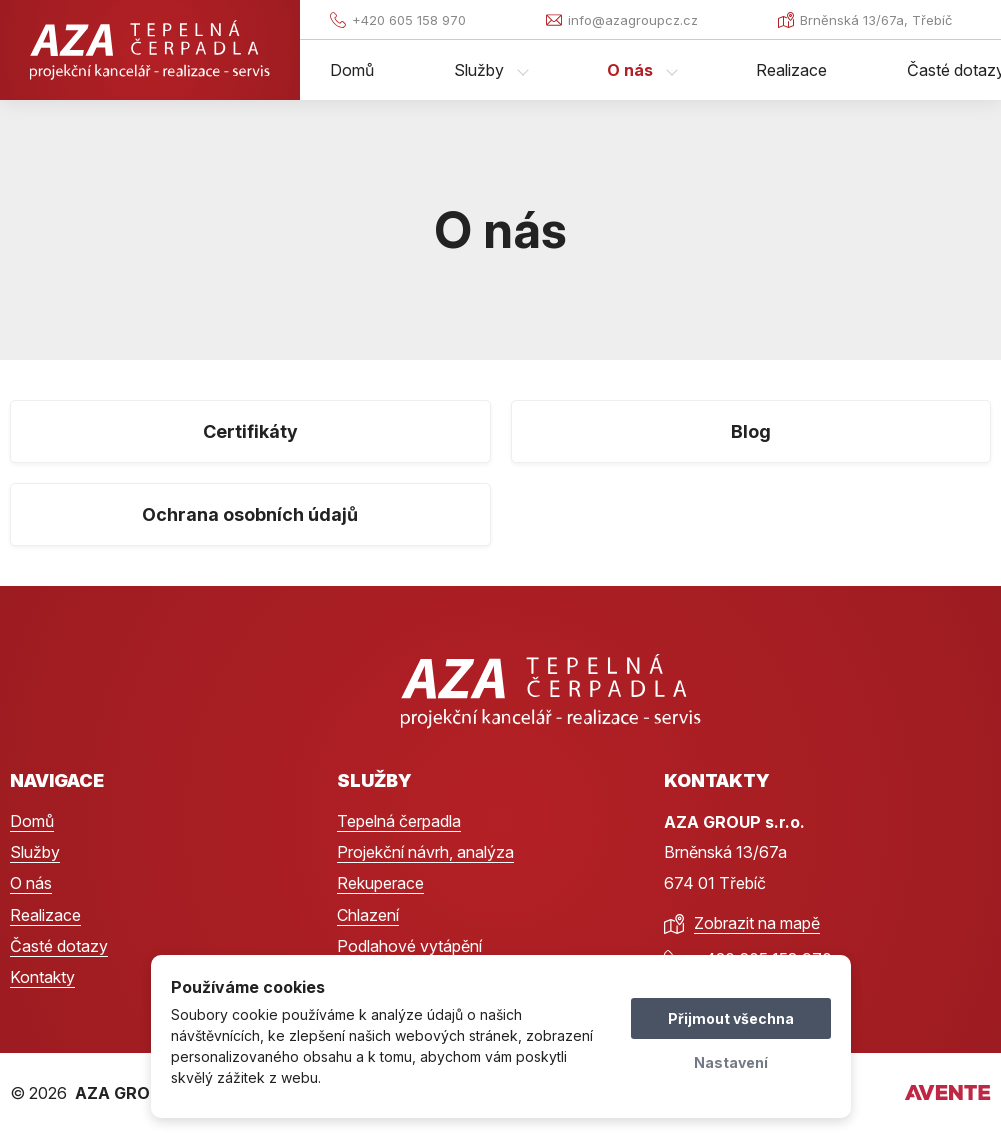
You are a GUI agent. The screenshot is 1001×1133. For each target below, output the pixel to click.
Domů (352, 70)
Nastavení (731, 1062)
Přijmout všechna (731, 1018)
